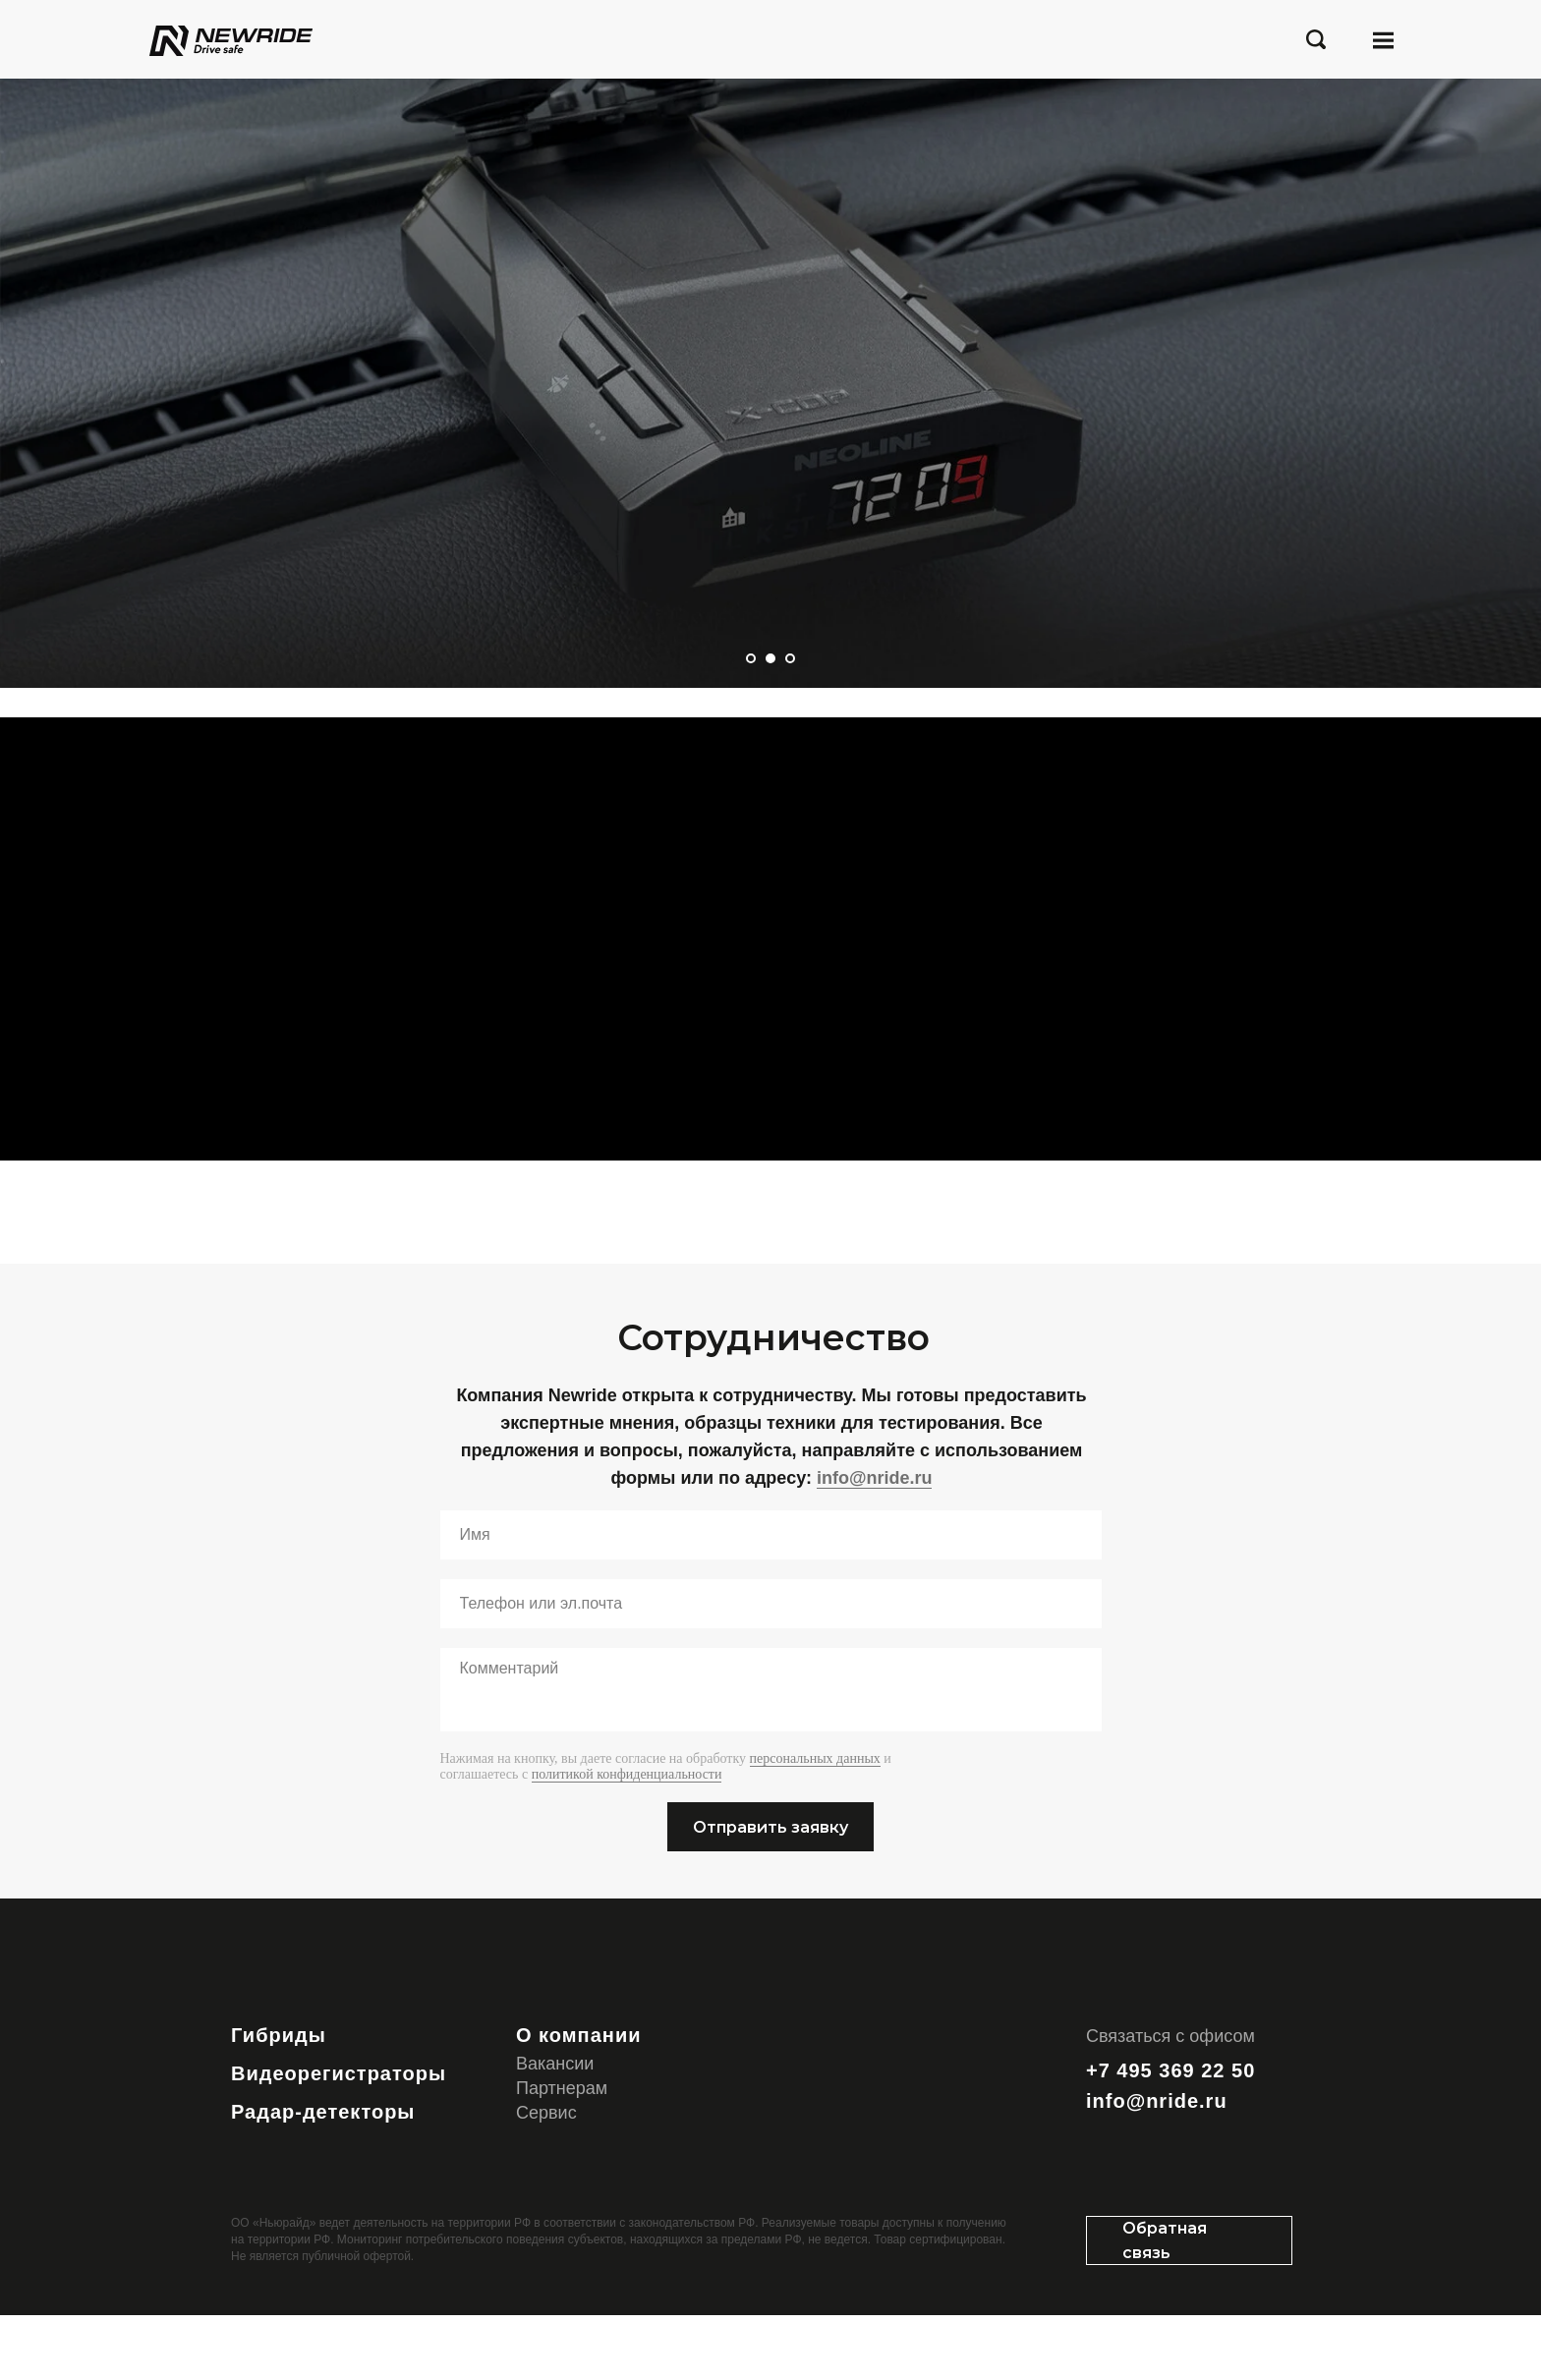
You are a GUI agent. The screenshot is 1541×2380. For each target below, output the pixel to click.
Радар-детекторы (323, 2176)
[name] (771, 1600)
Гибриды (278, 2100)
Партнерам (561, 2153)
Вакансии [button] (555, 2128)
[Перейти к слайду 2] (770, 658)
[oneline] (771, 1669)
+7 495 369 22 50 (1170, 2135)
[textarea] (771, 1755)
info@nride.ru (875, 1543)
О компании (578, 2100)
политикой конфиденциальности (627, 1840)
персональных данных (815, 1824)
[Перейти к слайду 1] (751, 658)
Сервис (546, 2177)
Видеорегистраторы (338, 2138)
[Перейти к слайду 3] (790, 658)
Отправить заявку (770, 1892)
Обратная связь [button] (1164, 2305)
